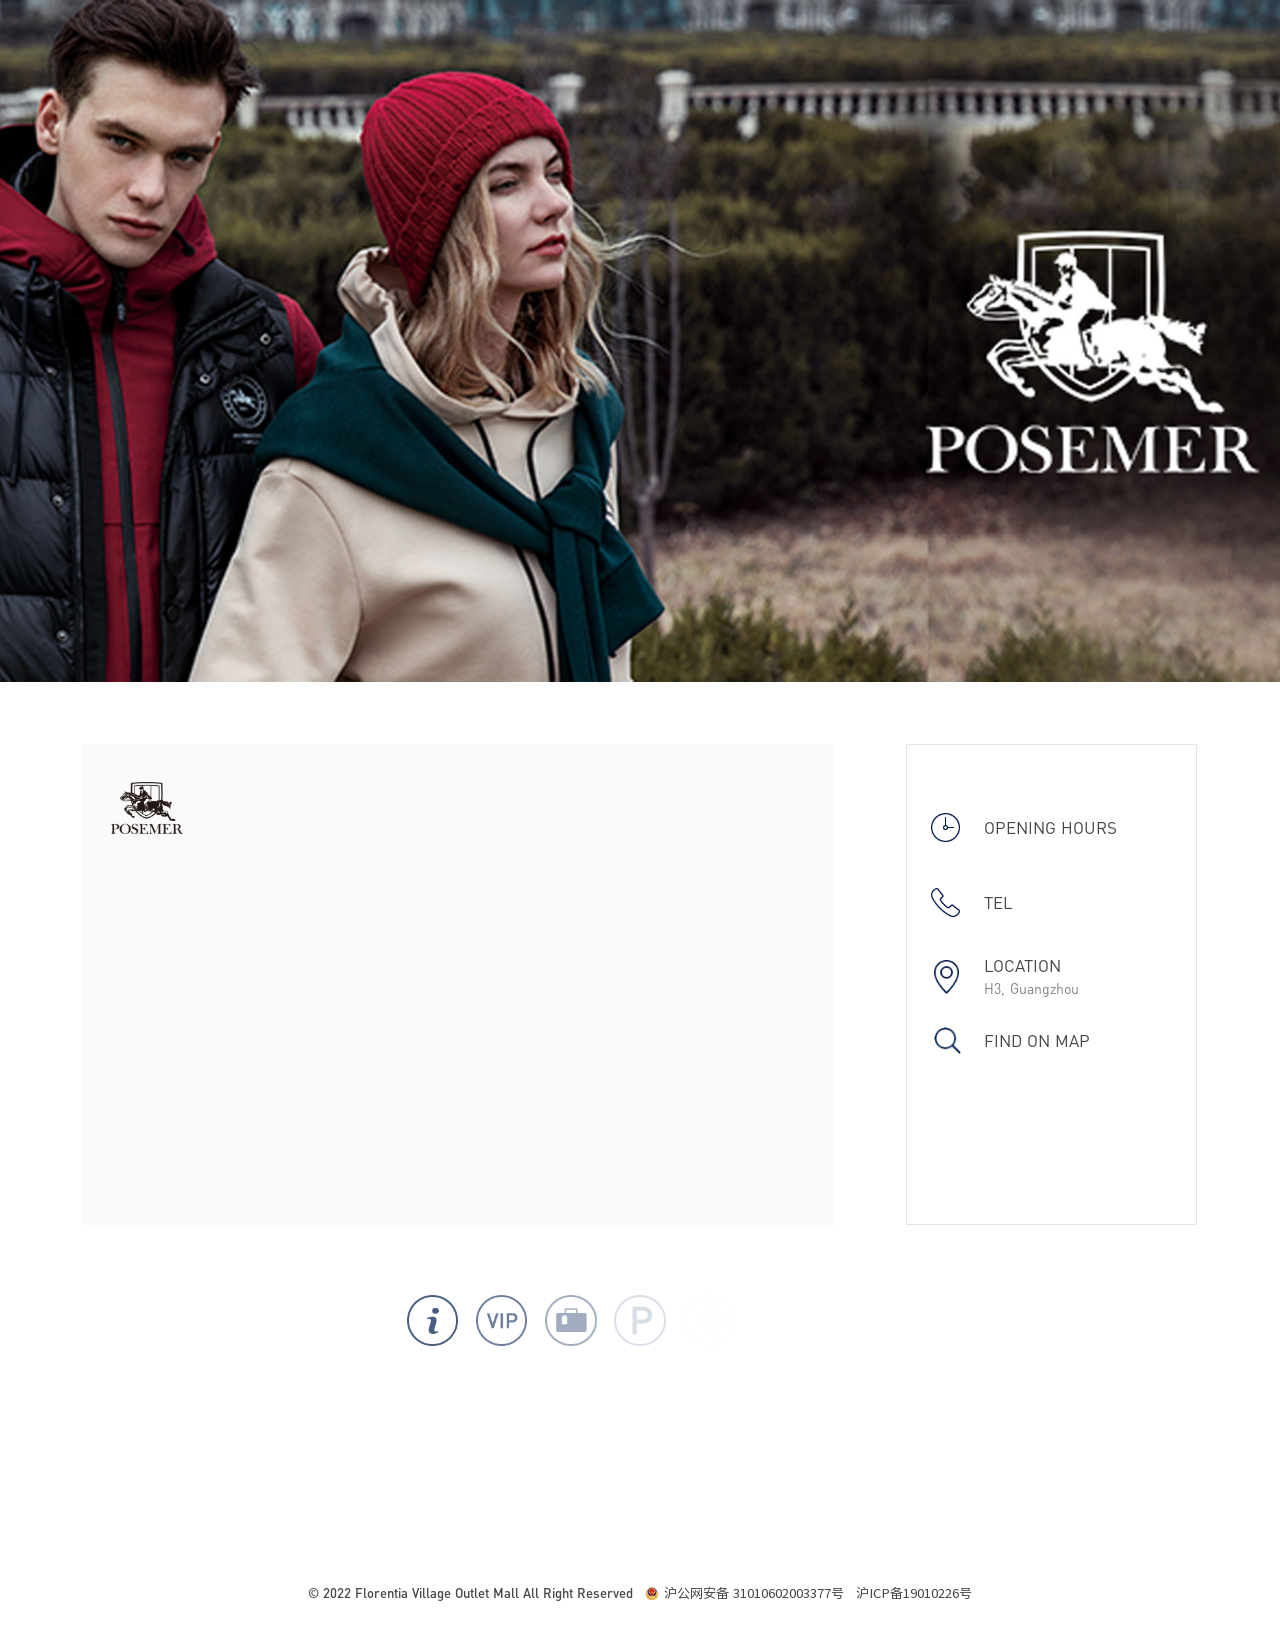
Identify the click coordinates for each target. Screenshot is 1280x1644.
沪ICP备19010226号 (914, 1593)
